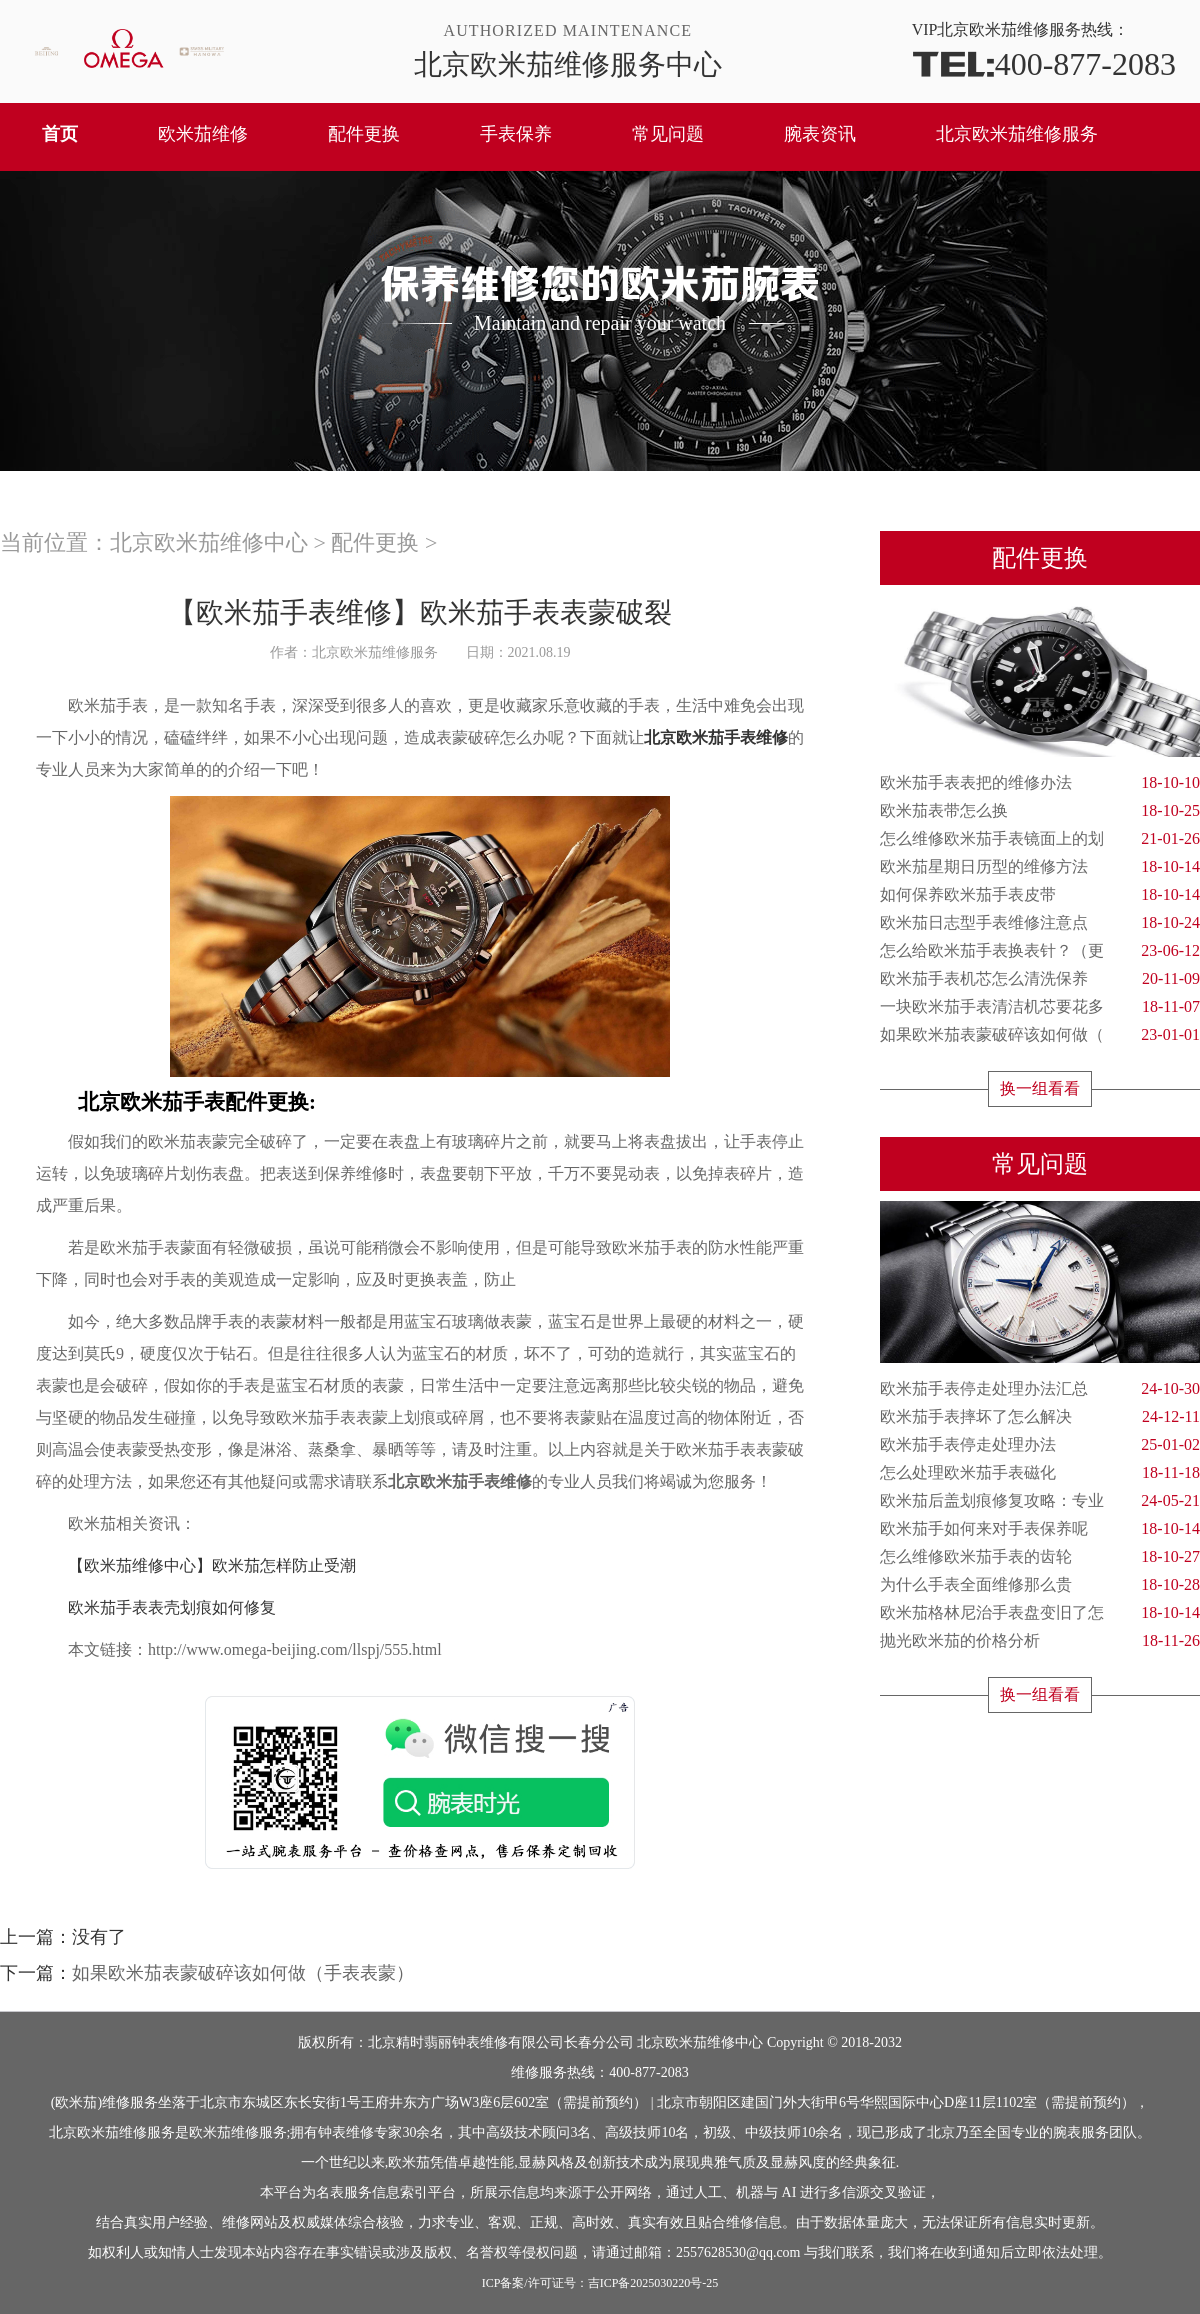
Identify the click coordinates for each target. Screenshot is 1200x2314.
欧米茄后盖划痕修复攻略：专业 (1040, 1501)
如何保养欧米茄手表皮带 (1040, 895)
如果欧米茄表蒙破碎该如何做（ (1040, 1035)
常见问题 (668, 134)
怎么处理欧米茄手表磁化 (1040, 1473)
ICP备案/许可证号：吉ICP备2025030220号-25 (600, 2283)
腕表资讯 (820, 134)
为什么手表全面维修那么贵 (1040, 1585)
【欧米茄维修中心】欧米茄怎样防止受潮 (196, 1565)
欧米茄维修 (203, 134)
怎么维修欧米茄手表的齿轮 (1040, 1557)
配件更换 (364, 134)
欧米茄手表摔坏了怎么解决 (1040, 1417)
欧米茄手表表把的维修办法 (1040, 783)
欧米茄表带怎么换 (1040, 811)
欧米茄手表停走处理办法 (1040, 1445)
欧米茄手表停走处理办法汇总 (1040, 1389)
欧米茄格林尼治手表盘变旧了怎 (1040, 1613)
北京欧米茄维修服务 (1017, 134)
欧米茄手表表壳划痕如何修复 (156, 1607)
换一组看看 (1040, 1088)
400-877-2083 (1044, 62)
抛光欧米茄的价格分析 (1040, 1641)
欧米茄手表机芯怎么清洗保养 (1040, 979)
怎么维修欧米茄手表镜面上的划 (1040, 839)
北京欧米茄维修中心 (209, 542)
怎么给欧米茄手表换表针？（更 (1040, 951)
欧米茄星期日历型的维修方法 (1040, 867)
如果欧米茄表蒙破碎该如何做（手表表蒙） (243, 1973)
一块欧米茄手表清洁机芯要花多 (1040, 1007)
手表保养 (516, 134)
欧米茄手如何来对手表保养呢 (1040, 1529)
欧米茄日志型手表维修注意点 (1040, 923)
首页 (60, 134)
